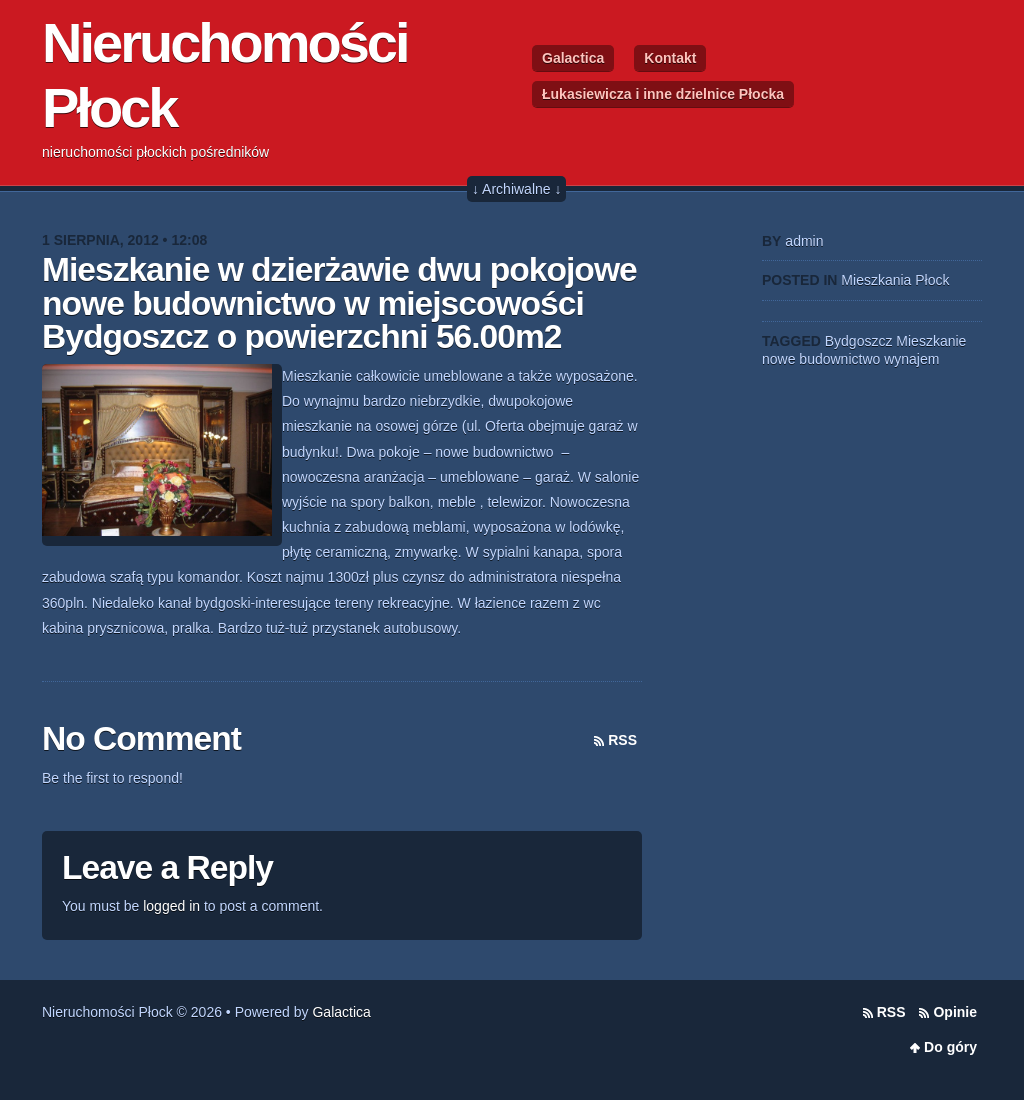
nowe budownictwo (821, 359)
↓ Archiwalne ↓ (516, 189)
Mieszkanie (931, 341)
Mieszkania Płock (895, 280)
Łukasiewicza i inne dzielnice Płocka (663, 94)
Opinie (955, 1012)
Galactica (573, 58)
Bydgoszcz (859, 341)
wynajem (911, 359)
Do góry (950, 1047)
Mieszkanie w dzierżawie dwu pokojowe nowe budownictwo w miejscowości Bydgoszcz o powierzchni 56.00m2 (339, 303)
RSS (622, 740)
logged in (171, 906)
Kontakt (670, 58)
